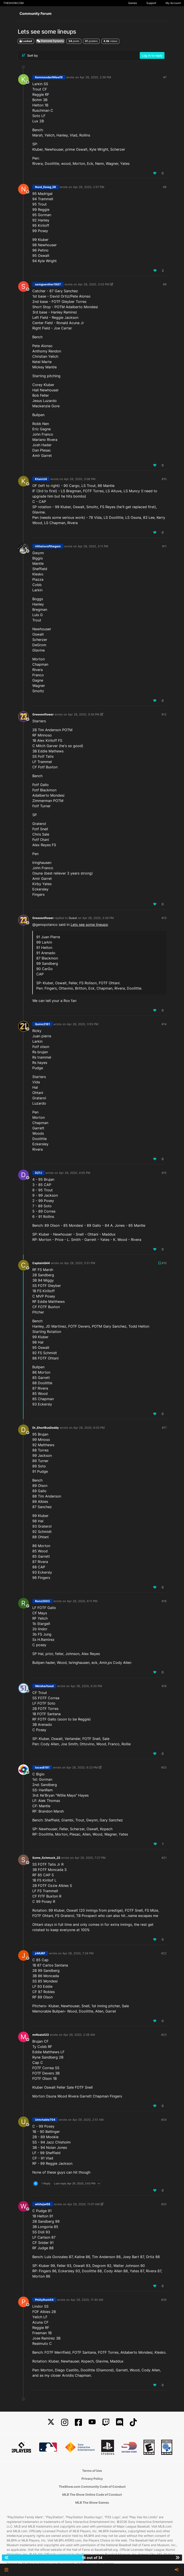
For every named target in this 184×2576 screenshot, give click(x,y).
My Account (173, 3)
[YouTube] (92, 2422)
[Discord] (119, 2422)
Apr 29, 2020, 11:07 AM (83, 2204)
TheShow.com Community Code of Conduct (92, 2486)
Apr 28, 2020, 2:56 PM (95, 77)
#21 (164, 1857)
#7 (165, 77)
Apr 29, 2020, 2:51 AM (88, 2119)
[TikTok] (133, 2422)
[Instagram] (64, 2422)
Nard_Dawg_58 (45, 187)
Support (151, 3)
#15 (164, 1173)
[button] (6, 2569)
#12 (164, 714)
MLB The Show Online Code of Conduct (92, 2494)
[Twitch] (105, 2422)
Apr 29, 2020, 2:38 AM (79, 2034)
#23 (164, 2034)
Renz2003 (42, 1601)
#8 (165, 187)
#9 (165, 284)
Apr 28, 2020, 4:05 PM (74, 1173)
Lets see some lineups (89, 924)
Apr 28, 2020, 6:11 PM (82, 1601)
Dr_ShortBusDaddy (45, 1427)
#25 (164, 2204)
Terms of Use (92, 2470)
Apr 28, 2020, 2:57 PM (88, 187)
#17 (164, 1427)
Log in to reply (152, 55)
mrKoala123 (40, 2034)
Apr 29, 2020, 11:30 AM (87, 2299)
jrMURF (40, 1953)
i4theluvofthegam (48, 546)
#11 (164, 546)
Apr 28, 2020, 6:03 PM (89, 1427)
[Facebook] (78, 2422)
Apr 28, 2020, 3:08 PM (79, 479)
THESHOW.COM (13, 3)
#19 (164, 1686)
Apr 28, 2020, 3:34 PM (83, 714)
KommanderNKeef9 (49, 77)
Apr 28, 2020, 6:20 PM (86, 1686)
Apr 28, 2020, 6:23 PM (82, 1767)
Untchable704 (45, 2119)
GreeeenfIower (43, 714)
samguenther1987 (48, 284)
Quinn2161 (42, 1024)
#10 (164, 479)
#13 (164, 918)
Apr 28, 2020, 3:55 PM (82, 1024)
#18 (164, 1601)
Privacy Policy (92, 2478)
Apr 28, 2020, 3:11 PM (93, 546)
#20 (164, 1767)
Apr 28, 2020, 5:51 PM (79, 1263)
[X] (50, 2422)
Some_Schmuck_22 (46, 1857)
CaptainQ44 (41, 1263)
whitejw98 (42, 2204)
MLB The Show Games (92, 2502)
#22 (164, 1953)
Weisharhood (44, 1686)
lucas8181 (42, 1767)
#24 (164, 2119)
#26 (164, 2299)
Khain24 (41, 479)
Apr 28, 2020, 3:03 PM (93, 284)
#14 (164, 1024)
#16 (164, 1263)
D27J (38, 1173)
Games (132, 3)
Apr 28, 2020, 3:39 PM (98, 918)
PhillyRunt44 (44, 2299)
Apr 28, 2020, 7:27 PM (90, 1857)
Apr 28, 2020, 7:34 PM (78, 1953)
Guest (73, 918)
